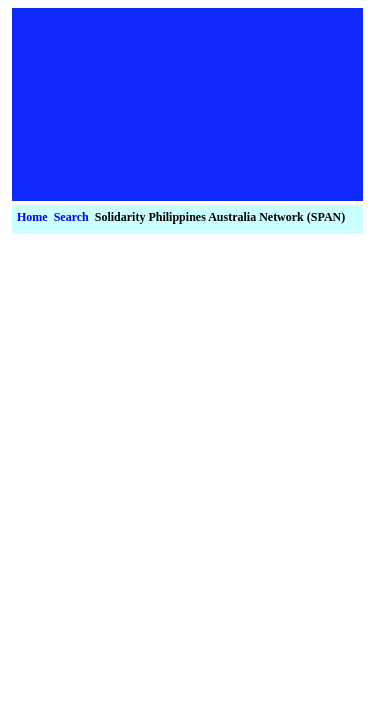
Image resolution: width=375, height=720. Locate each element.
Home (32, 217)
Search (71, 217)
